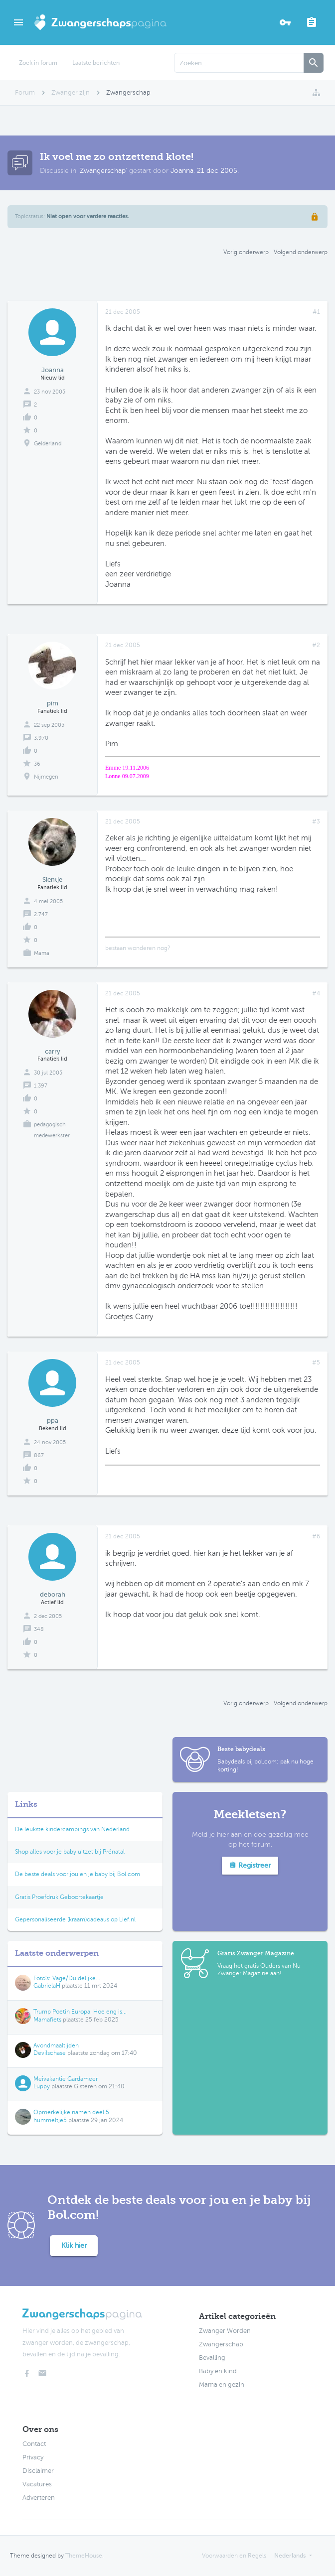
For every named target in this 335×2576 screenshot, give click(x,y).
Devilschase (49, 2052)
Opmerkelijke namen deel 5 (71, 2112)
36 (37, 764)
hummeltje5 (50, 2120)
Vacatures (37, 2484)
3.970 (41, 738)
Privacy (32, 2457)
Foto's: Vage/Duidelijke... (66, 1978)
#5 (316, 1362)
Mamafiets (47, 2019)
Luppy (41, 2086)
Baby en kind (218, 2371)
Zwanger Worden (225, 2330)
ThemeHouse (83, 2555)
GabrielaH (46, 1985)
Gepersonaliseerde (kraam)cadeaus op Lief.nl (75, 1919)
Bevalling (212, 2357)
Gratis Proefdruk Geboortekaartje (59, 1897)
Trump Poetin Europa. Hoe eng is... (80, 2011)
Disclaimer (38, 2470)
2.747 (41, 914)
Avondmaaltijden (56, 2045)
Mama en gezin (221, 2384)
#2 (316, 645)
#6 (316, 1536)
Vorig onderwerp (246, 252)
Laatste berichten (96, 62)
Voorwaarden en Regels (234, 2555)
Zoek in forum (38, 62)
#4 (316, 993)
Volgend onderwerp (301, 252)
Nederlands (290, 2555)
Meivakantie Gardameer (65, 2078)
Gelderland (47, 443)
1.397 (40, 1086)
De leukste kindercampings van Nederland (72, 1829)
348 (39, 1629)
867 (39, 1455)
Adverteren (38, 2497)
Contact (34, 2443)
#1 (316, 311)
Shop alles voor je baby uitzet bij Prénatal (70, 1851)
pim (52, 703)
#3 (316, 821)
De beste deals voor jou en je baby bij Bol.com (77, 1874)
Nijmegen (46, 777)
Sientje (52, 879)
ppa (52, 1420)
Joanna (181, 170)
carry (52, 1051)
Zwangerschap (103, 170)
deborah (52, 1594)
